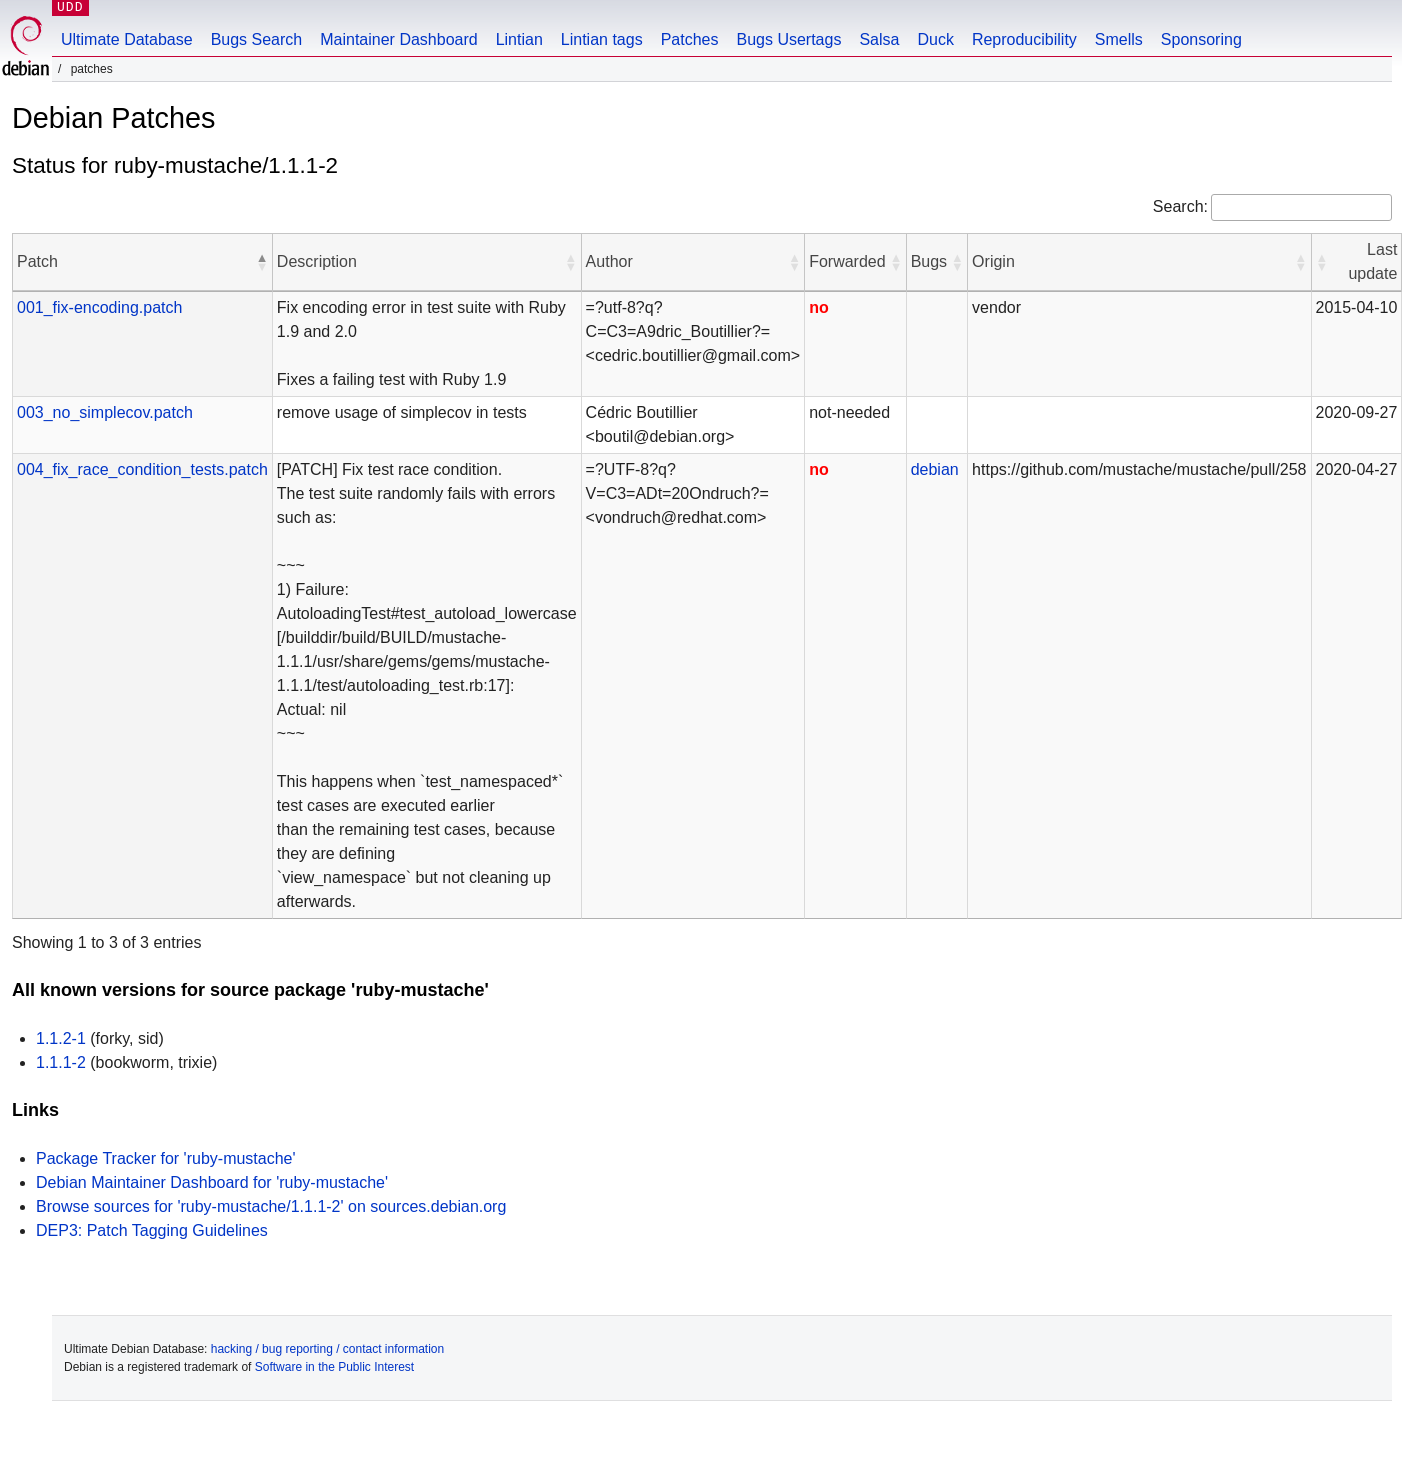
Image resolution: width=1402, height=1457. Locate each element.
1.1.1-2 (61, 1062)
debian (935, 469)
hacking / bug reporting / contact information (327, 1349)
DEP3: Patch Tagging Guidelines (152, 1230)
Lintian (519, 39)
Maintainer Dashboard (398, 39)
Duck (935, 39)
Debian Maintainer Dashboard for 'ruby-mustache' (212, 1182)
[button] (262, 262)
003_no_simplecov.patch (105, 412)
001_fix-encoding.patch (99, 307)
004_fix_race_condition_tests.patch (142, 469)
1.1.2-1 (61, 1038)
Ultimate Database (127, 39)
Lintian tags (602, 39)
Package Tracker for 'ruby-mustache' (166, 1158)
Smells (1119, 39)
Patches (690, 39)
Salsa (879, 39)
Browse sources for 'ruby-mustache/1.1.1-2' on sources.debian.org (271, 1206)
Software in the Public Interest (334, 1367)
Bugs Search (257, 39)
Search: (1180, 206)
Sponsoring (1201, 39)
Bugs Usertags (788, 39)
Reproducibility (1024, 39)
